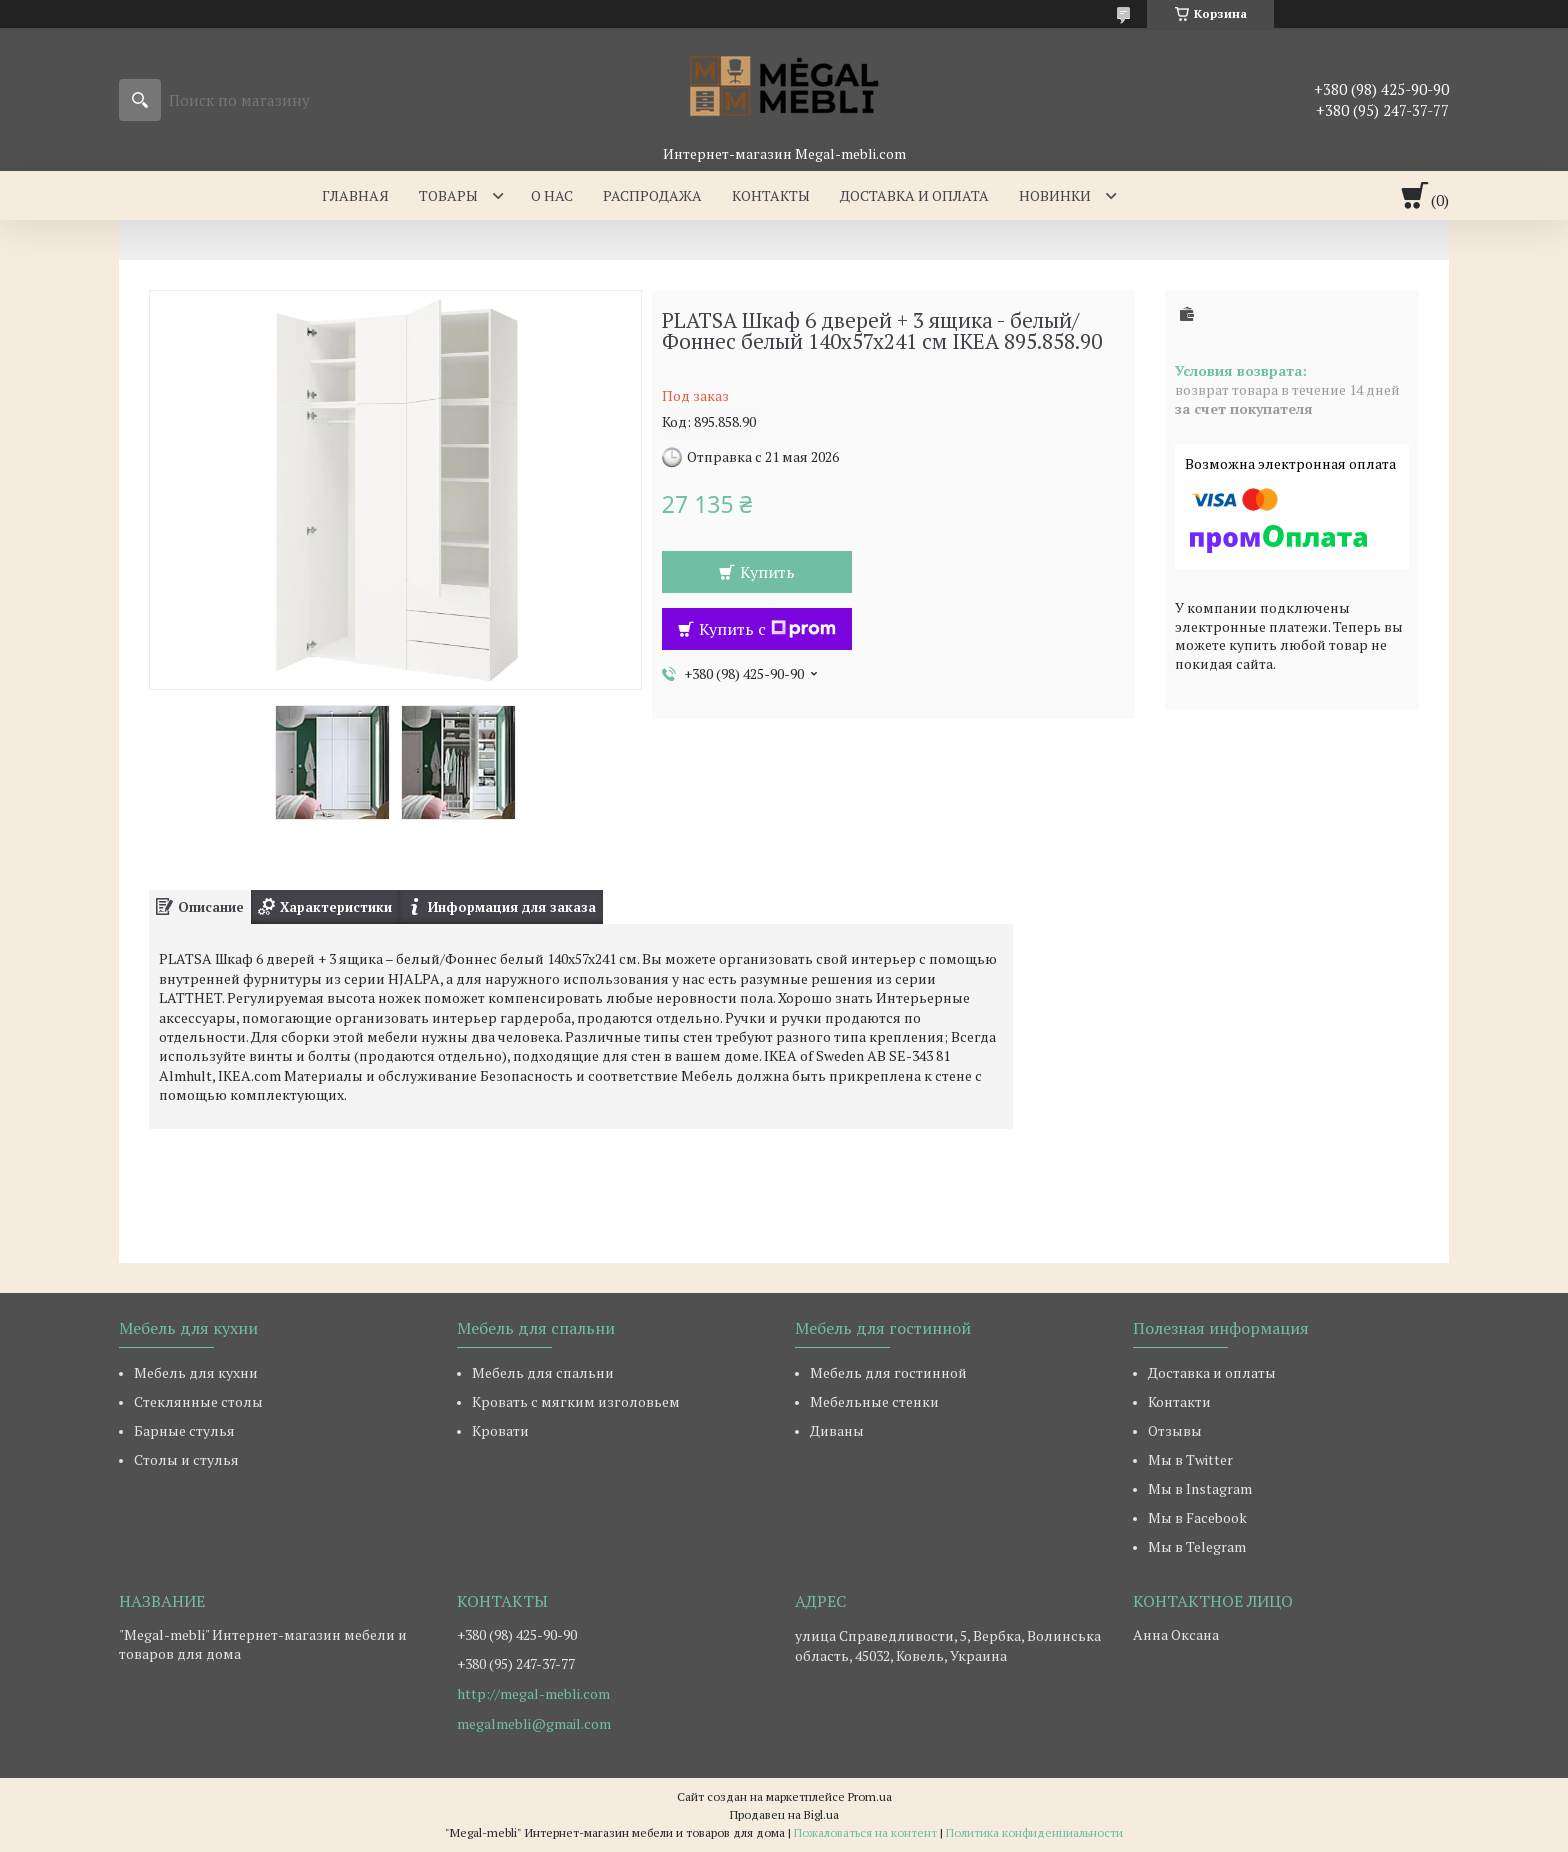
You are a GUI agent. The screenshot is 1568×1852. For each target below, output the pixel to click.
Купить (767, 572)
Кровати (500, 1430)
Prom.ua (870, 1796)
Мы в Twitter (1190, 1459)
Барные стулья (184, 1430)
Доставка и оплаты (1212, 1372)
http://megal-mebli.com (533, 1694)
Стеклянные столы (198, 1401)
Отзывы (1175, 1430)
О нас (552, 195)
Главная (355, 195)
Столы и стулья (186, 1459)
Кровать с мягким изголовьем (576, 1401)
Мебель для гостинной (888, 1372)
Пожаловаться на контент (865, 1832)
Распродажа (652, 195)
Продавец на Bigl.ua (784, 1814)
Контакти (1179, 1401)
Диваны (837, 1430)
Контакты (771, 195)
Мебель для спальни (543, 1372)
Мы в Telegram (1197, 1546)
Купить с (767, 629)
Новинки (1055, 195)
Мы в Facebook (1197, 1517)
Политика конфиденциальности (1034, 1832)
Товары (448, 195)
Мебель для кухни (196, 1372)
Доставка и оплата (914, 195)
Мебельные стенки (874, 1401)
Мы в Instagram (1200, 1488)
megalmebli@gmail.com (534, 1724)
